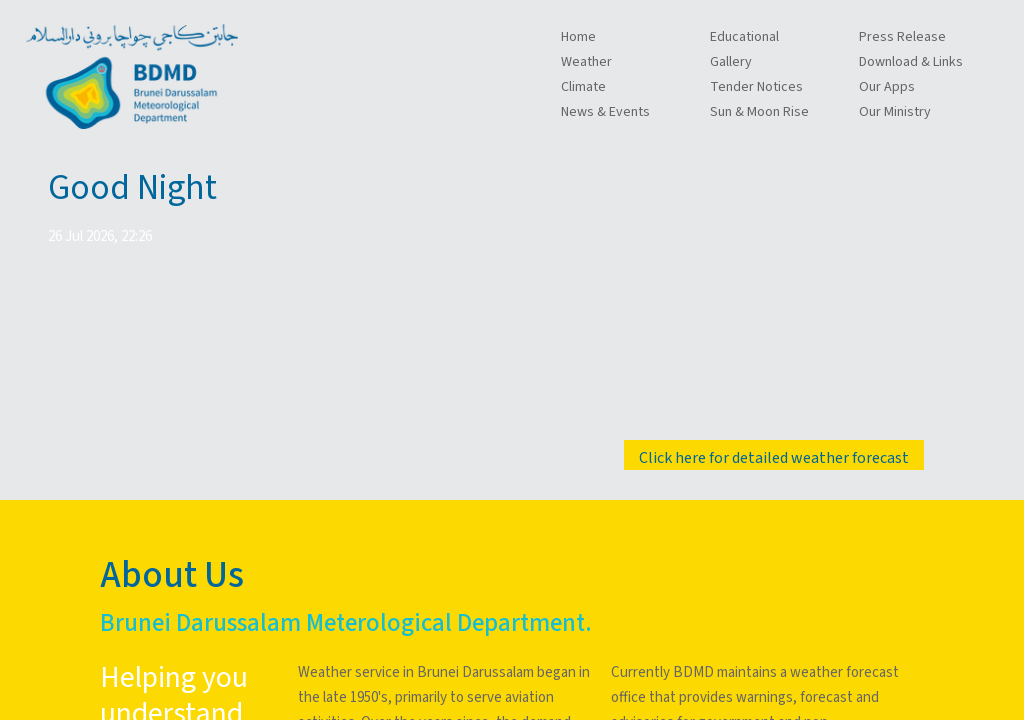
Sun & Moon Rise (759, 112)
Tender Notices (756, 87)
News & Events (605, 112)
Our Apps (887, 87)
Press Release (902, 37)
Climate (583, 87)
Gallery (731, 62)
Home (578, 37)
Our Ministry (895, 112)
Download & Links (911, 62)
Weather (586, 62)
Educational (744, 37)
